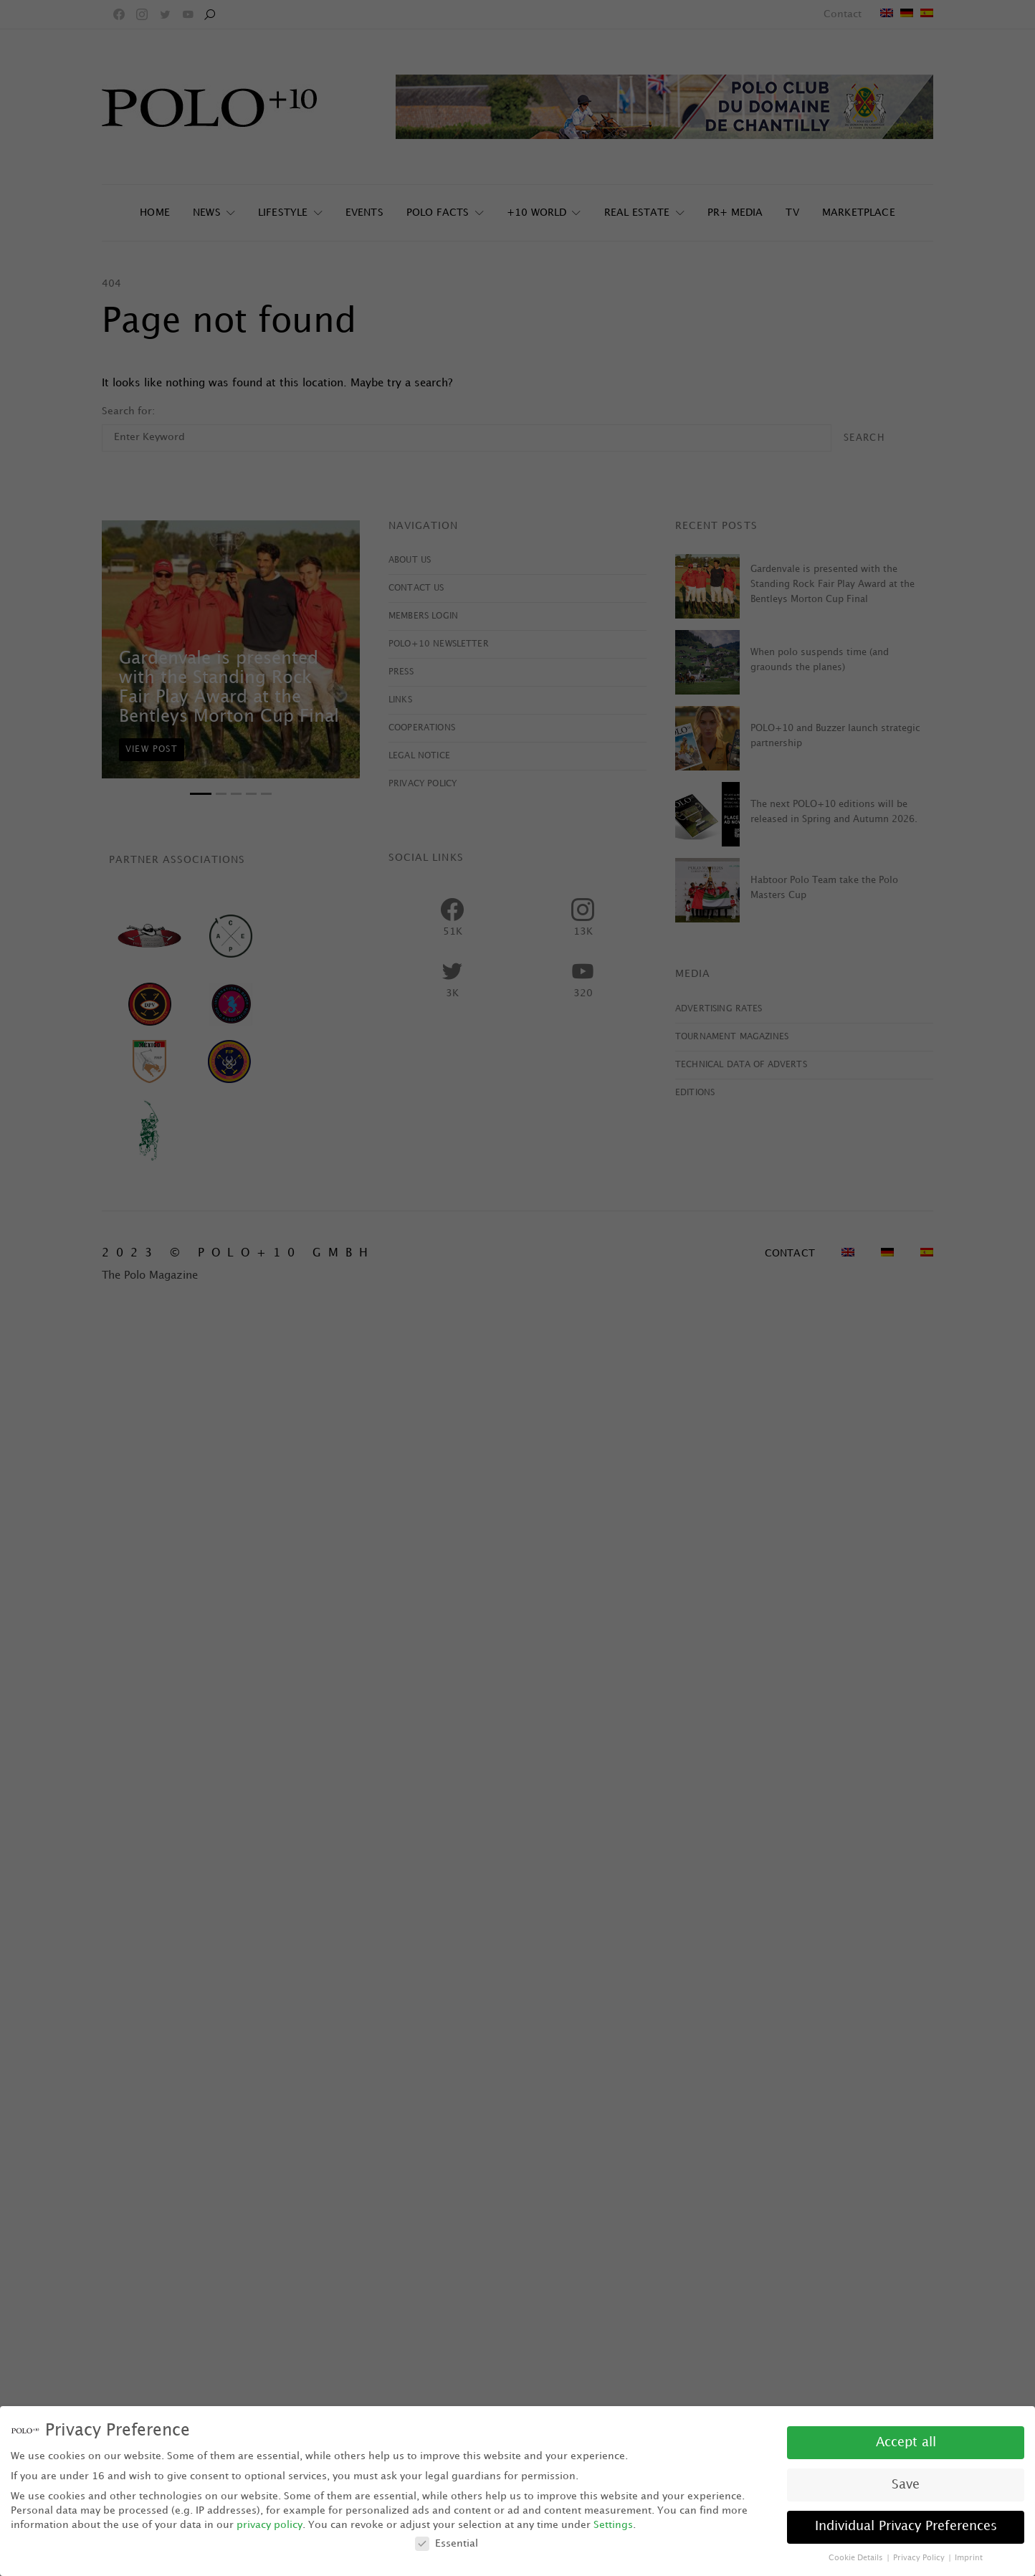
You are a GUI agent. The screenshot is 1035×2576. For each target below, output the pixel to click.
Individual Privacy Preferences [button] (906, 2526)
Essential (446, 2543)
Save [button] (906, 2485)
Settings (613, 2524)
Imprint (969, 2558)
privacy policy (269, 2524)
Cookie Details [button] (857, 2558)
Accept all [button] (906, 2442)
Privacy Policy (920, 2558)
